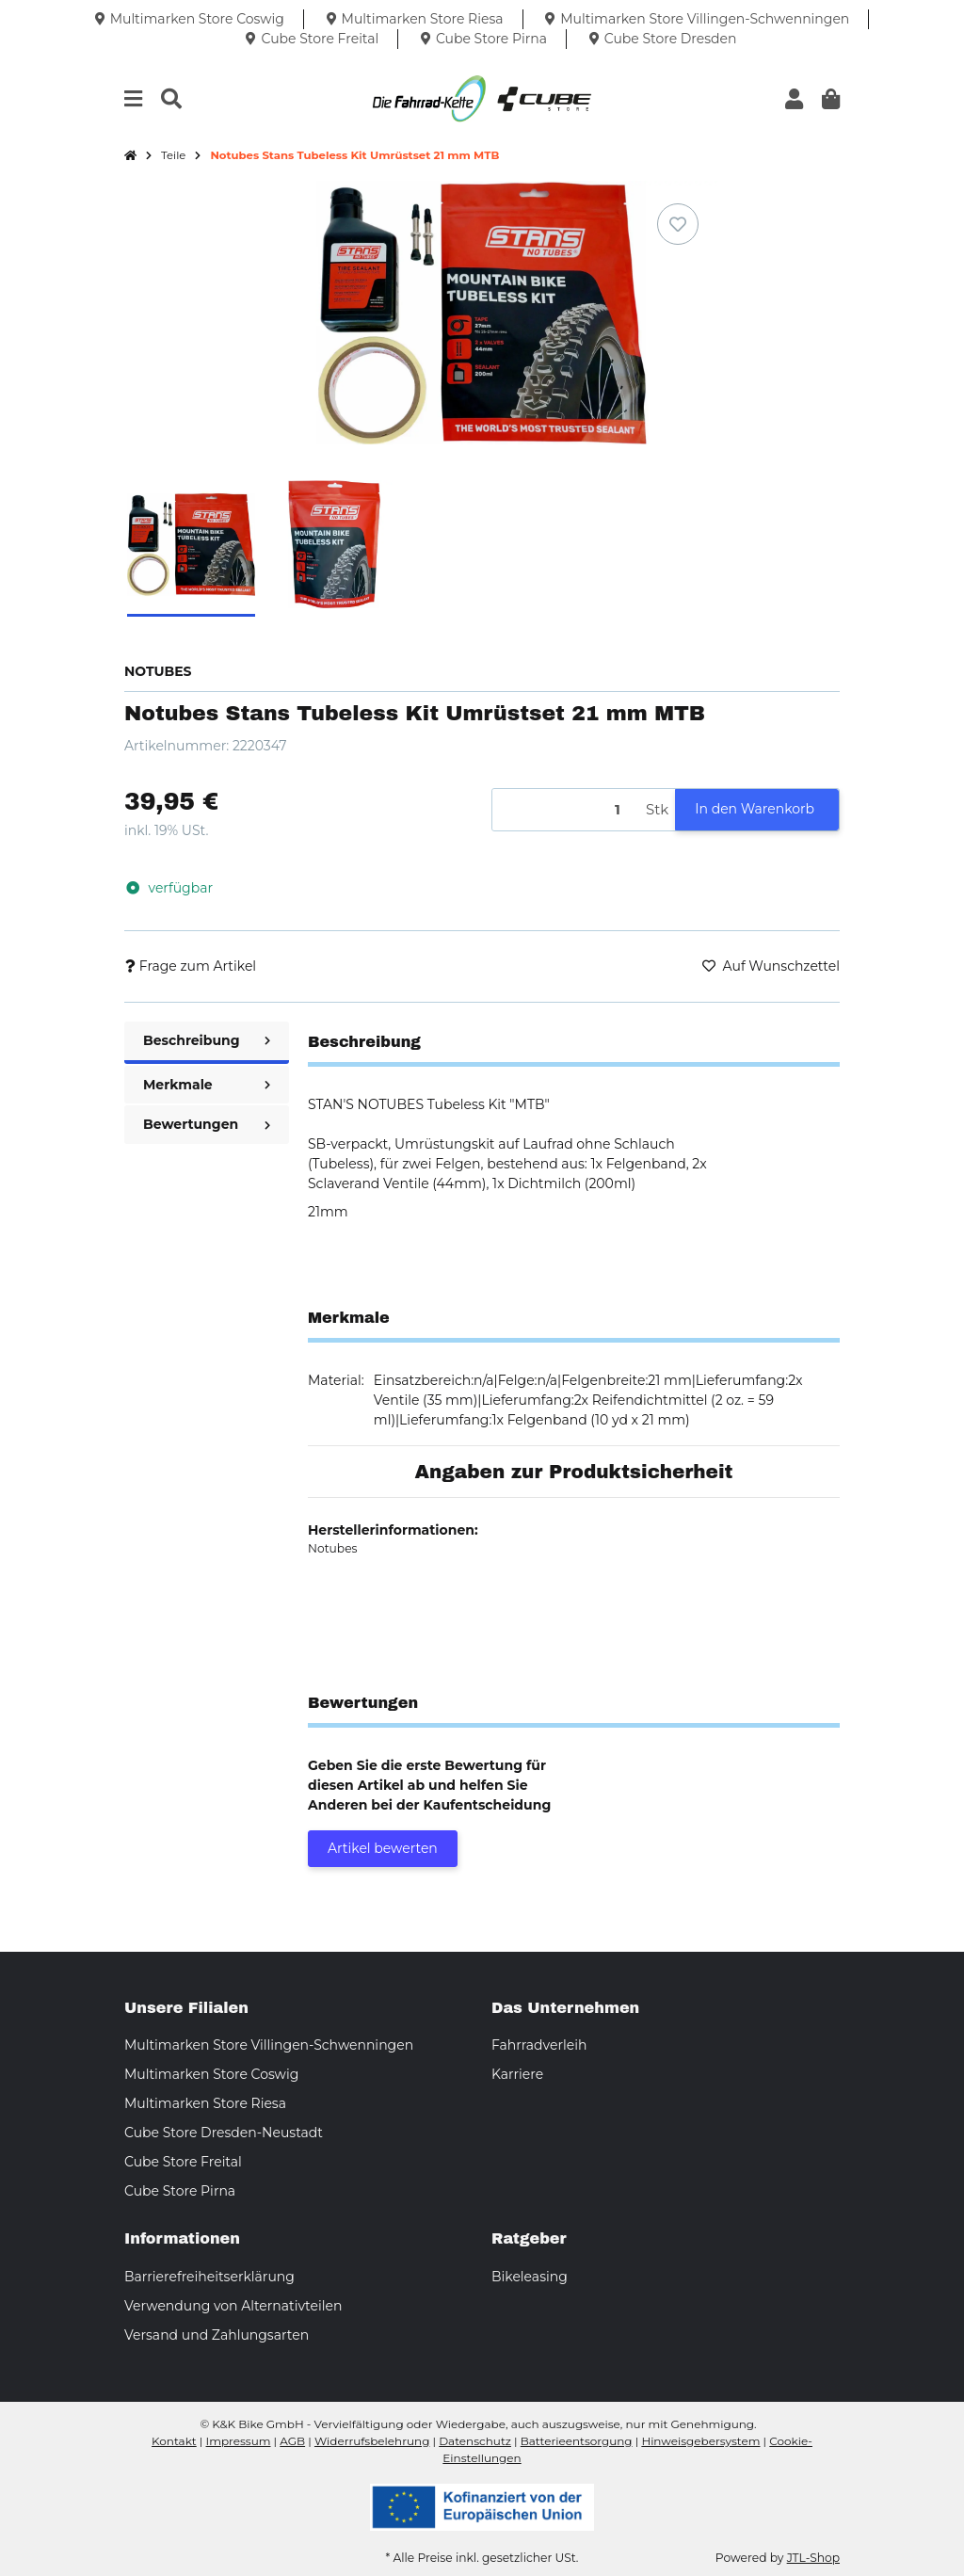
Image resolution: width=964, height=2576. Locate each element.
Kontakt (174, 2441)
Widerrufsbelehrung (371, 2441)
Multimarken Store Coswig (211, 2074)
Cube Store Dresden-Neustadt (223, 2132)
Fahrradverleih (538, 2045)
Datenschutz (475, 2441)
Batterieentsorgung (577, 2441)
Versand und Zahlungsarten (216, 2334)
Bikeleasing (529, 2276)
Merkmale (206, 1084)
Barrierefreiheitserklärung (209, 2276)
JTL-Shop (813, 2558)
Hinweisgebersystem (700, 2441)
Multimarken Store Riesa (205, 2103)
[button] (794, 99)
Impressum (238, 2441)
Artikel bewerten (383, 1848)
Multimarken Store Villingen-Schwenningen (268, 2045)
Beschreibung (206, 1040)
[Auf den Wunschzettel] (678, 224)
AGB (292, 2441)
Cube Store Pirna (179, 2190)
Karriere (517, 2074)
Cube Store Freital (183, 2161)
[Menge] (565, 810)
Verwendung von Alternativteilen (233, 2305)
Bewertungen (206, 1124)
